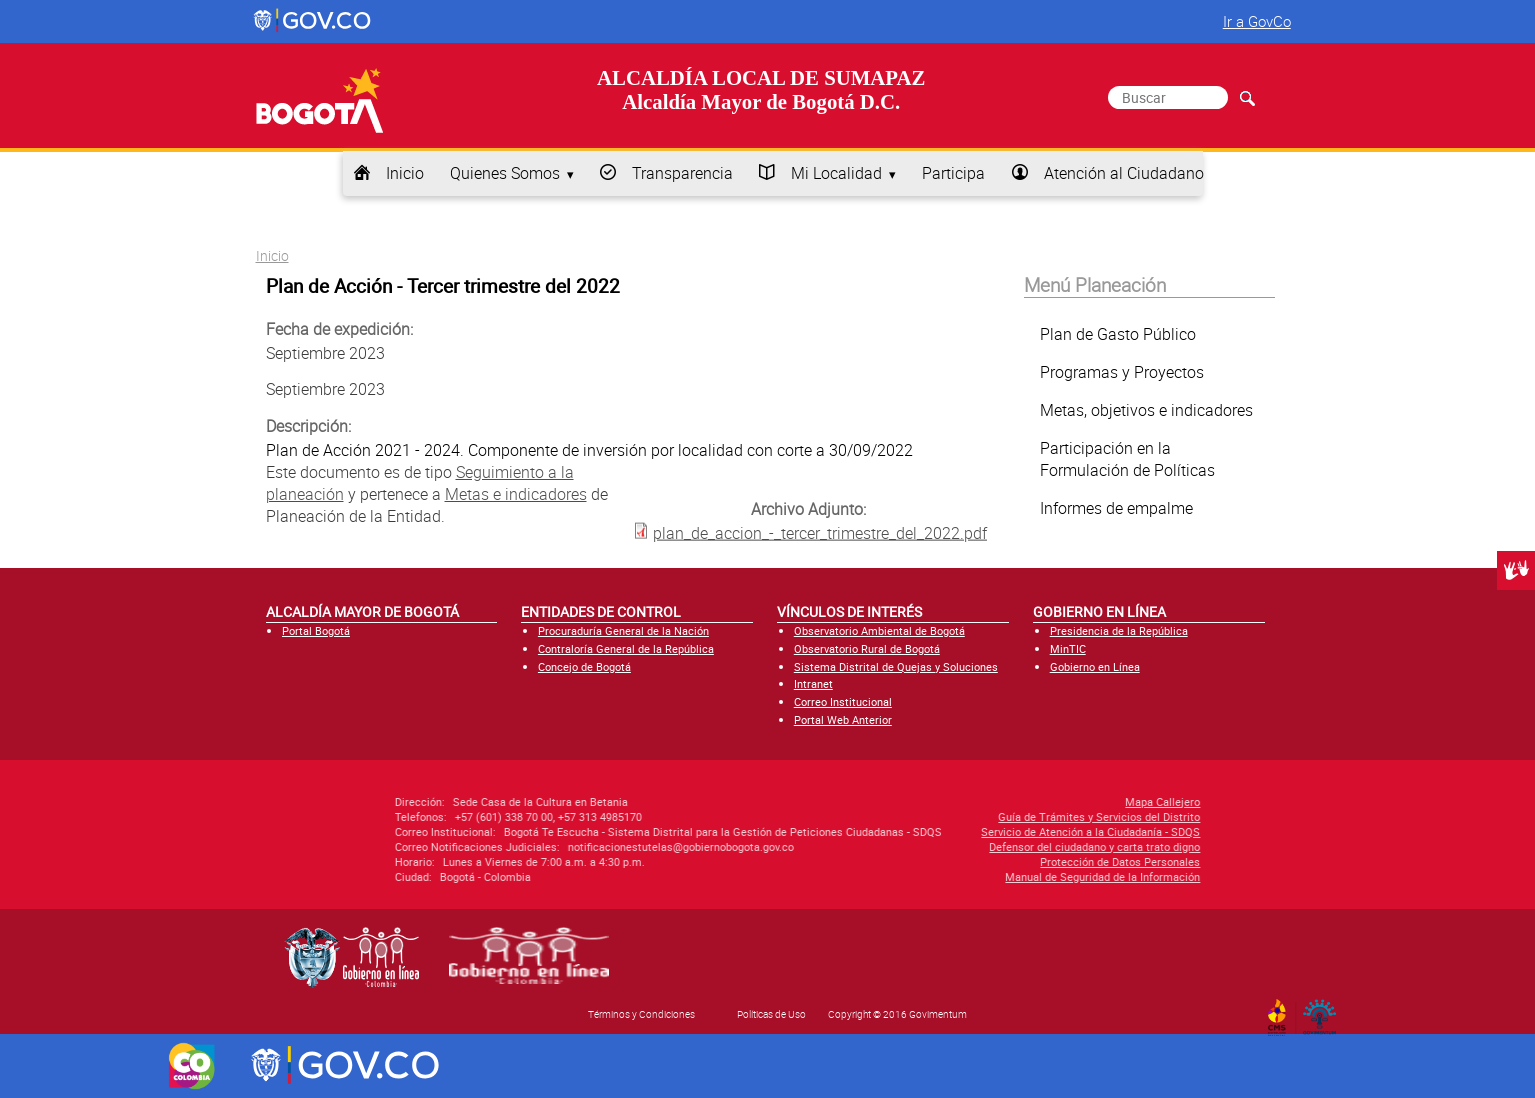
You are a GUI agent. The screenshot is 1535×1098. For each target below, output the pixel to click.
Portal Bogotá (316, 630)
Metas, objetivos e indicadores (1146, 410)
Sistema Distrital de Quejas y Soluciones (896, 666)
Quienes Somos (505, 173)
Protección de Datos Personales (983, 861)
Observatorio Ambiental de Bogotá (879, 630)
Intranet (813, 683)
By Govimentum (1323, 1011)
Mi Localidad (836, 173)
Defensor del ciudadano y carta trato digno (957, 846)
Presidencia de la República (1119, 630)
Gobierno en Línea (1095, 666)
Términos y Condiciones (641, 1014)
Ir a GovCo (1257, 21)
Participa (953, 173)
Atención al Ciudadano (1124, 173)
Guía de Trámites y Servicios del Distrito (962, 816)
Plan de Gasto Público (1118, 334)
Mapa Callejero (1025, 801)
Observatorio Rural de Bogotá (867, 648)
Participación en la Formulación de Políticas (1127, 459)
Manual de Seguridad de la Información (965, 876)
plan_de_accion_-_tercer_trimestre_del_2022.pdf (820, 532)
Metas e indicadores (516, 494)
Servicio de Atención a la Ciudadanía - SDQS (953, 831)
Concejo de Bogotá (584, 666)
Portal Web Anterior (843, 719)
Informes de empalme (1116, 508)
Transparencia (682, 173)
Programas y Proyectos (1122, 372)
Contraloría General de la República (626, 648)
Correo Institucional (843, 701)
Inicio (405, 173)
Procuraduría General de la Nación (623, 630)
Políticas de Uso (771, 1014)
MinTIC (1068, 648)
